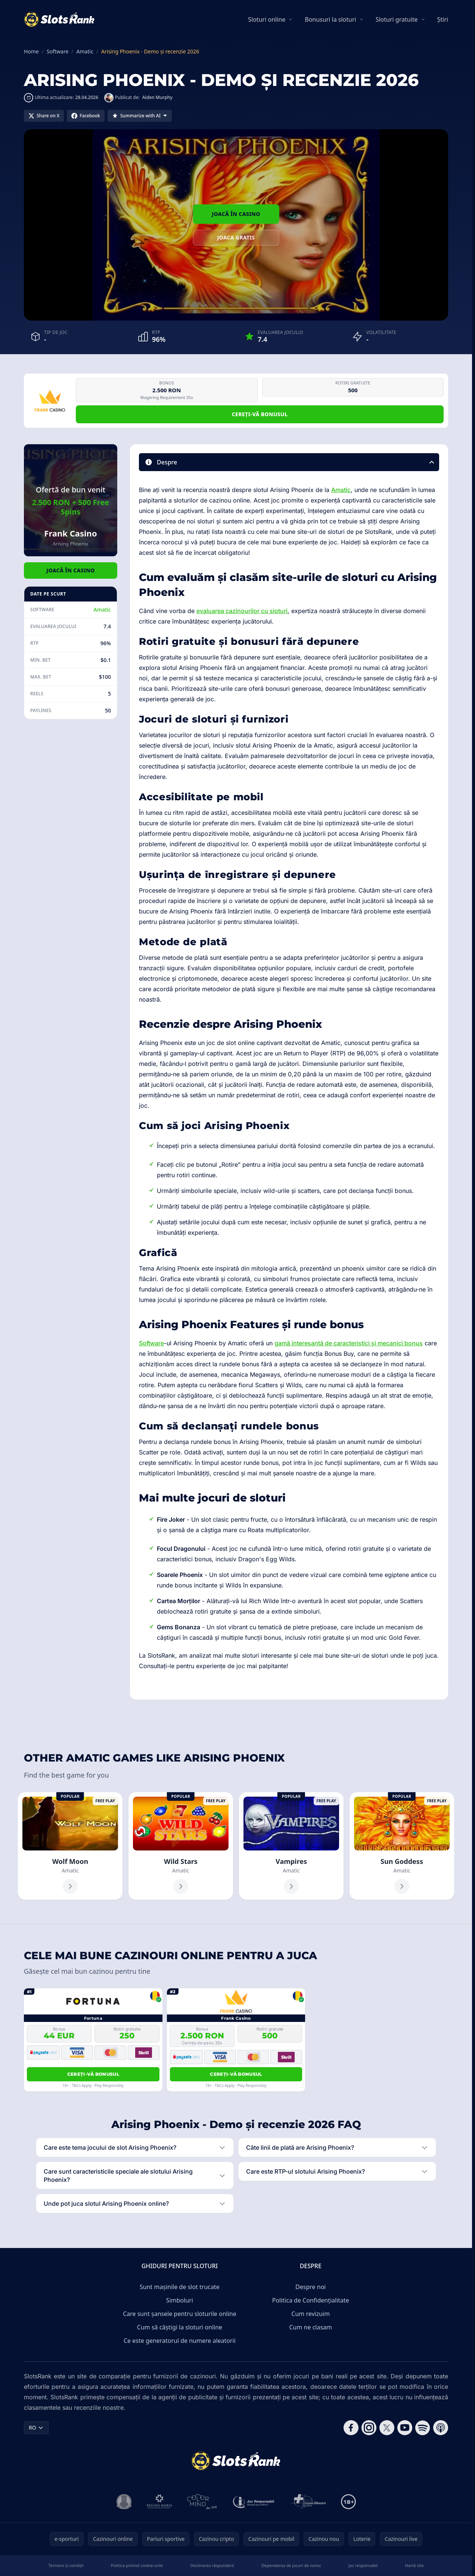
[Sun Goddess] (402, 1846)
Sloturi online (266, 19)
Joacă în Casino (236, 213)
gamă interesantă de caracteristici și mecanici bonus (348, 1343)
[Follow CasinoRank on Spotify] (422, 2427)
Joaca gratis (236, 237)
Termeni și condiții (65, 2565)
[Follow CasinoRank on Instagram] (368, 2427)
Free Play (105, 1800)
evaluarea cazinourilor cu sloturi (242, 611)
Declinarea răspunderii (212, 2565)
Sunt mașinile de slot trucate (180, 2287)
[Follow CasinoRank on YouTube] (404, 2427)
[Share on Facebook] (86, 116)
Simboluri (179, 2300)
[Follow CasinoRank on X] (386, 2427)
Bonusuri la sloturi (330, 19)
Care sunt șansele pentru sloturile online (179, 2314)
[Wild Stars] (180, 1846)
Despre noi (310, 2287)
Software (151, 1343)
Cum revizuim (310, 2314)
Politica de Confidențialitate (310, 2300)
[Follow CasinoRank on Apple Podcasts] (440, 2427)
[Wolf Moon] (70, 1846)
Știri (442, 19)
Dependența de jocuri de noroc (291, 2565)
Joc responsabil (363, 2565)
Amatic (102, 609)
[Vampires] (291, 1846)
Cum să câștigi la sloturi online (179, 2327)
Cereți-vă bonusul (260, 414)
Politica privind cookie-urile (137, 2565)
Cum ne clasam (310, 2327)
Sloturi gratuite (397, 19)
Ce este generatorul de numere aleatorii (180, 2341)
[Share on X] (44, 116)
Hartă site (414, 2565)
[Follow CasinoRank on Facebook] (351, 2427)
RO (36, 2427)
